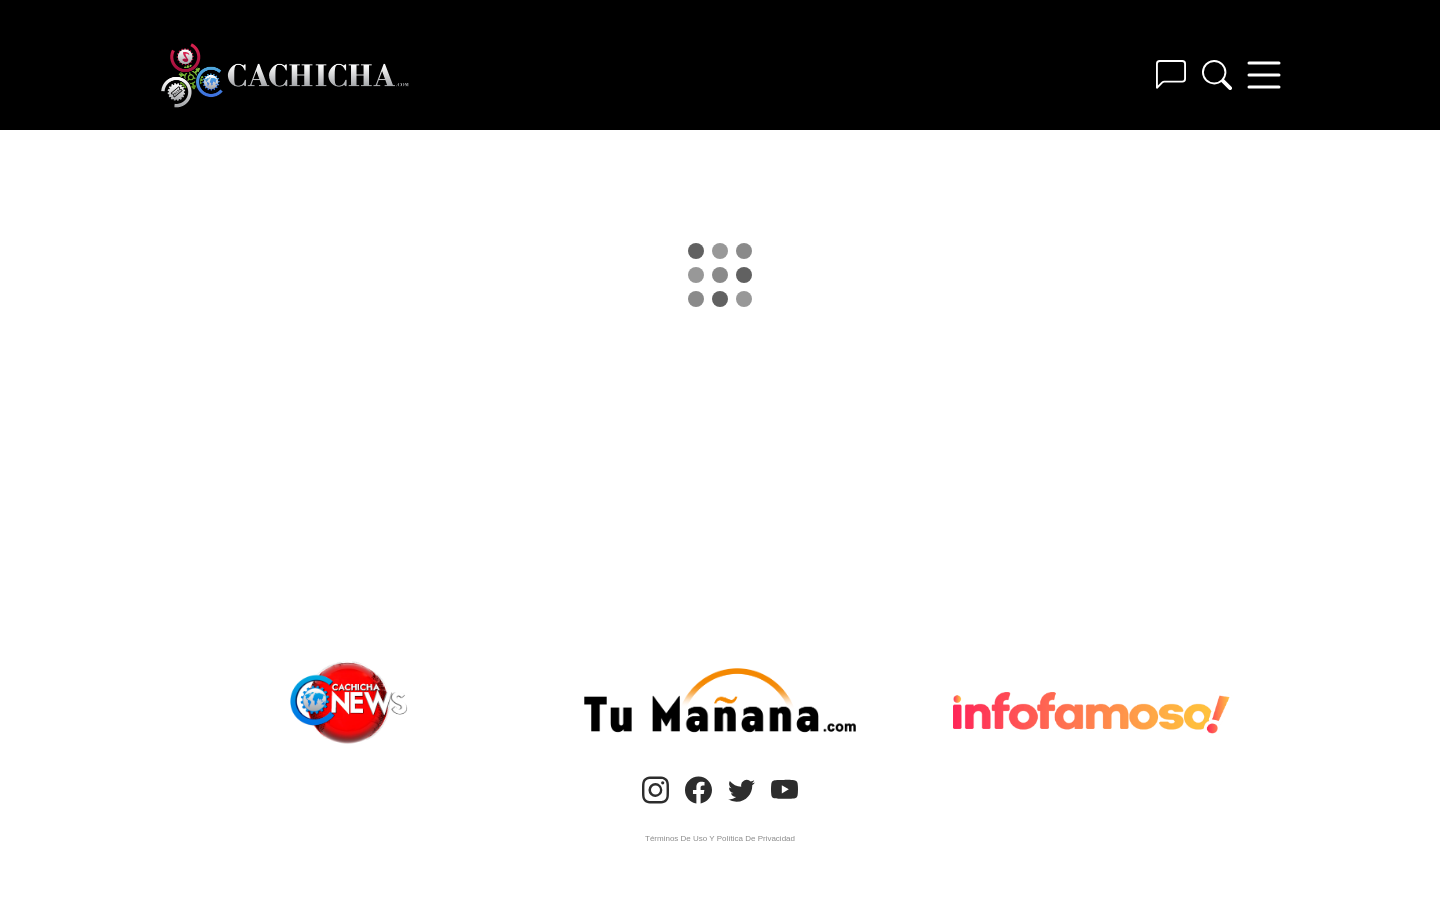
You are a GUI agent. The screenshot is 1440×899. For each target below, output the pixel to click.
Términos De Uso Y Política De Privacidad (720, 838)
